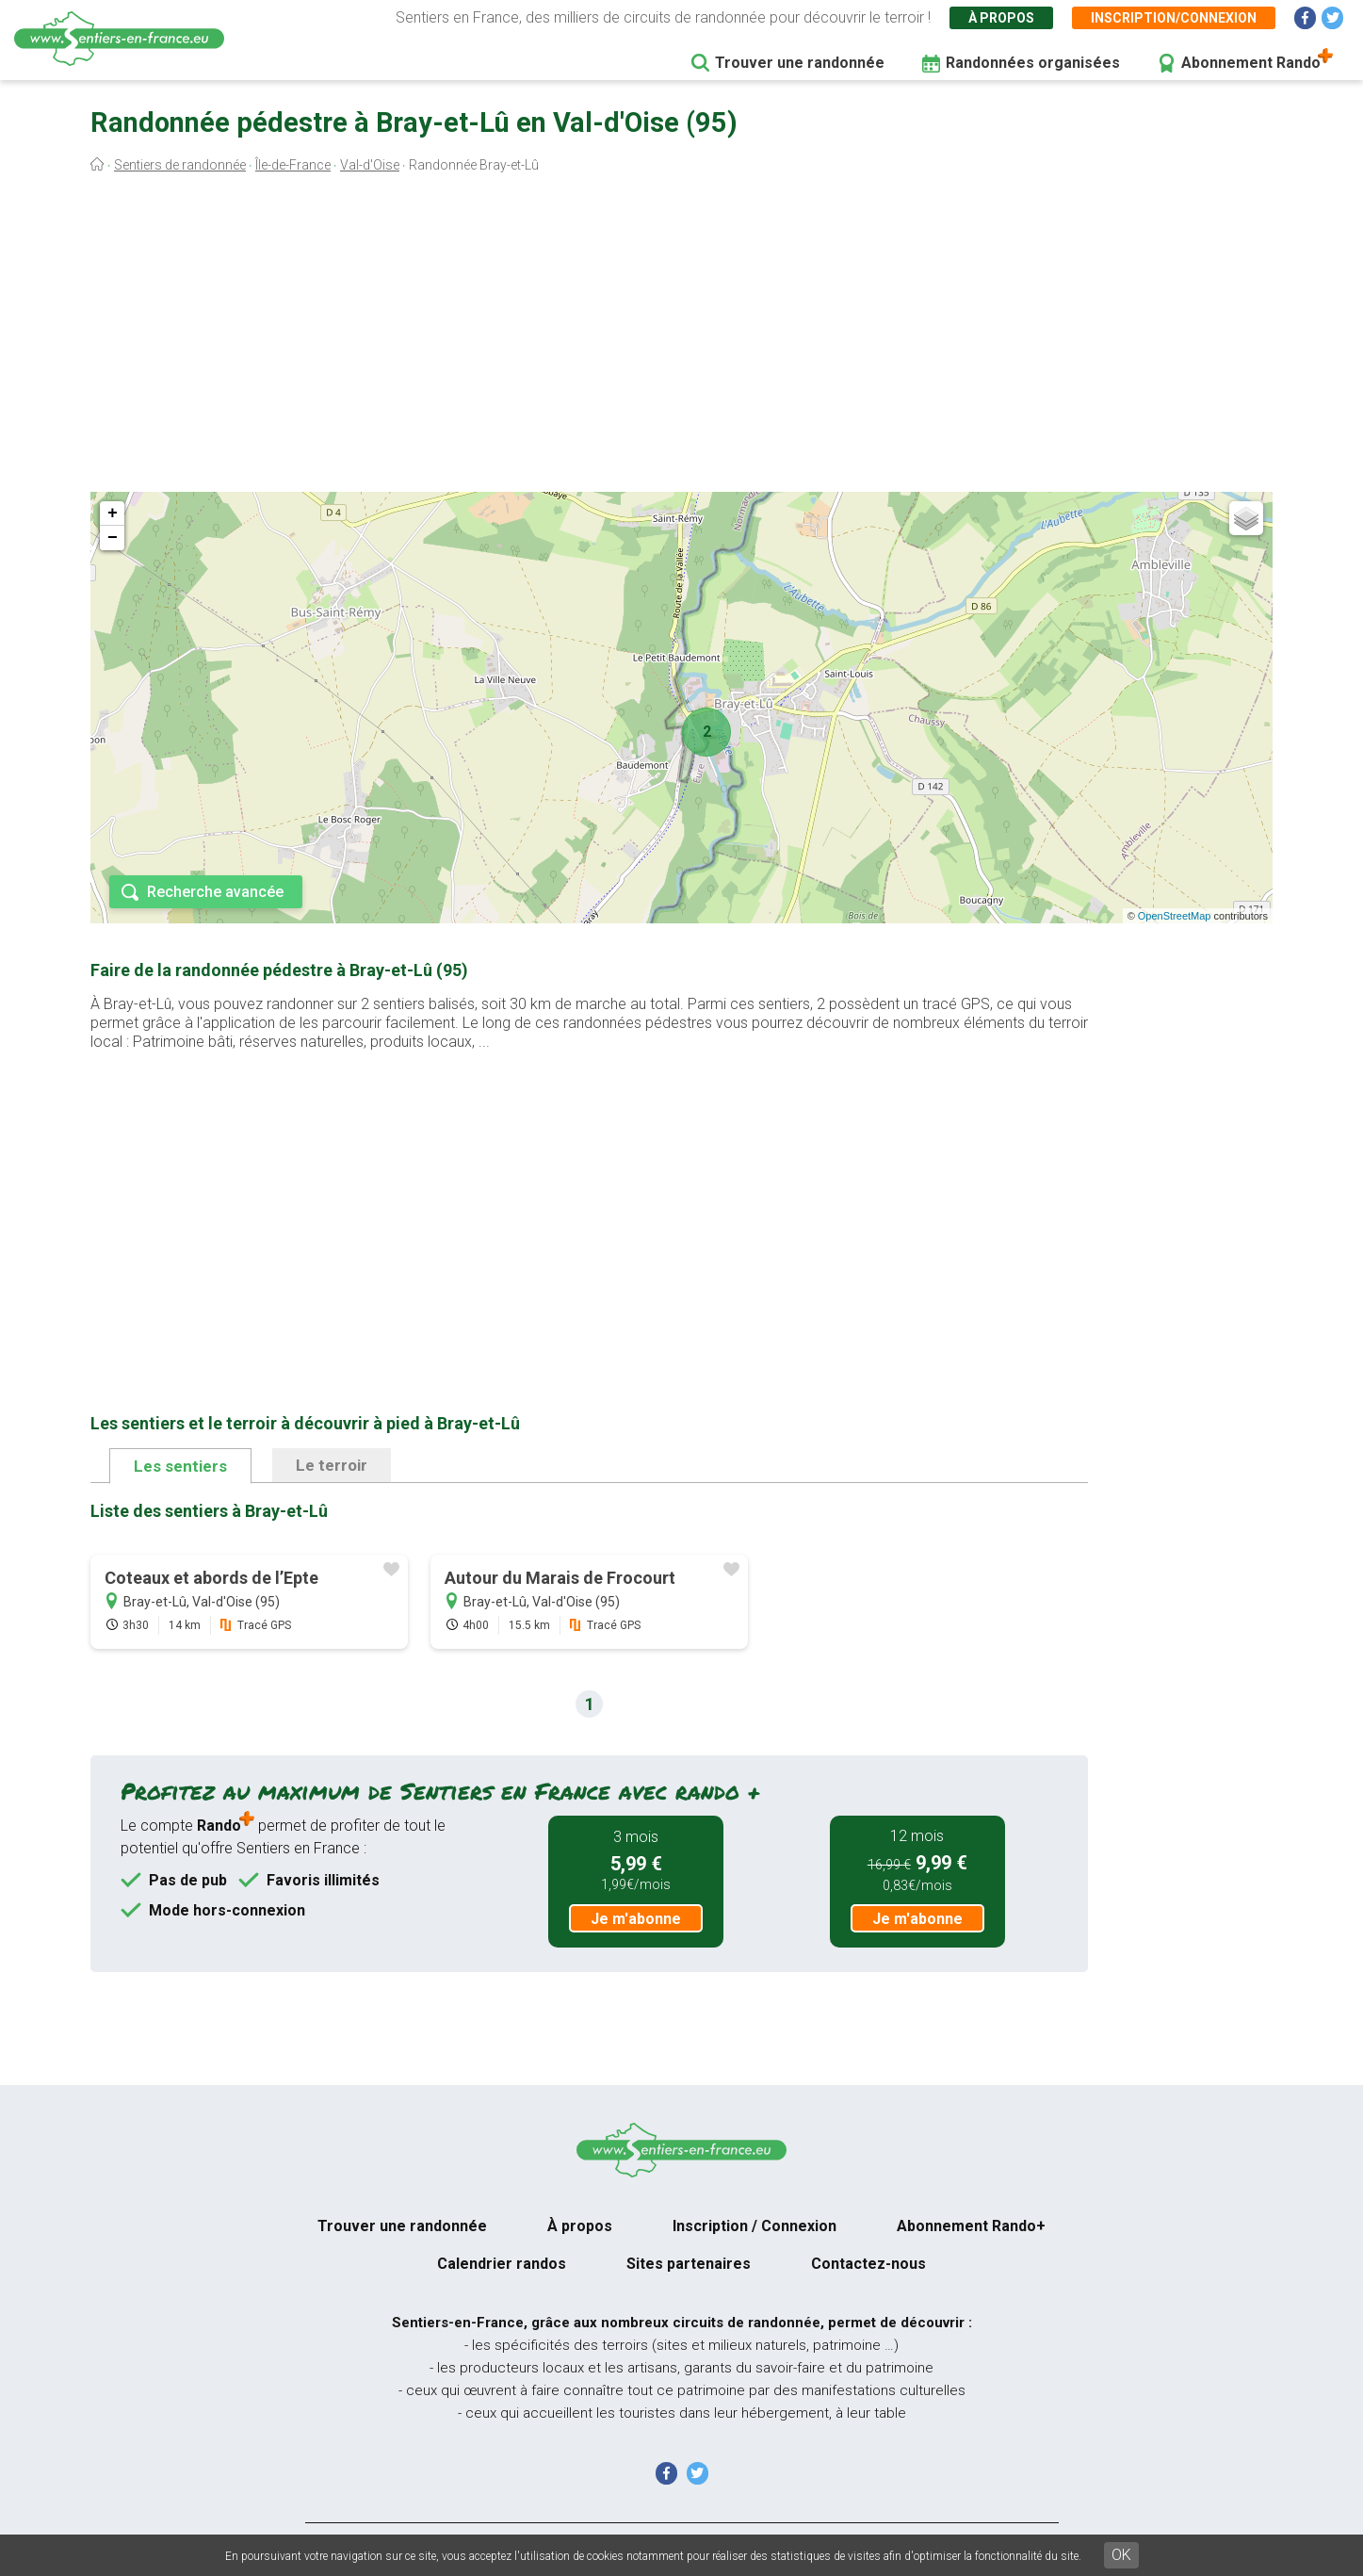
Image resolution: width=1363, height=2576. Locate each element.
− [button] (112, 538)
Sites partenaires (688, 2264)
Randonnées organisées (1033, 63)
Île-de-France (293, 164)
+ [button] (112, 513)
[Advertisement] (682, 337)
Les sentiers (180, 1466)
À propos (1001, 17)
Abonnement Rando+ (971, 2226)
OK (1121, 2555)
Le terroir (331, 1465)
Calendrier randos (501, 2264)
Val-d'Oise (369, 164)
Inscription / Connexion (754, 2226)
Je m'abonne (636, 1919)
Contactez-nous (868, 2264)
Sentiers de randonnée (180, 164)
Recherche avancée (215, 892)
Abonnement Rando (1251, 63)
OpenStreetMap (1174, 915)
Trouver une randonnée (799, 63)
